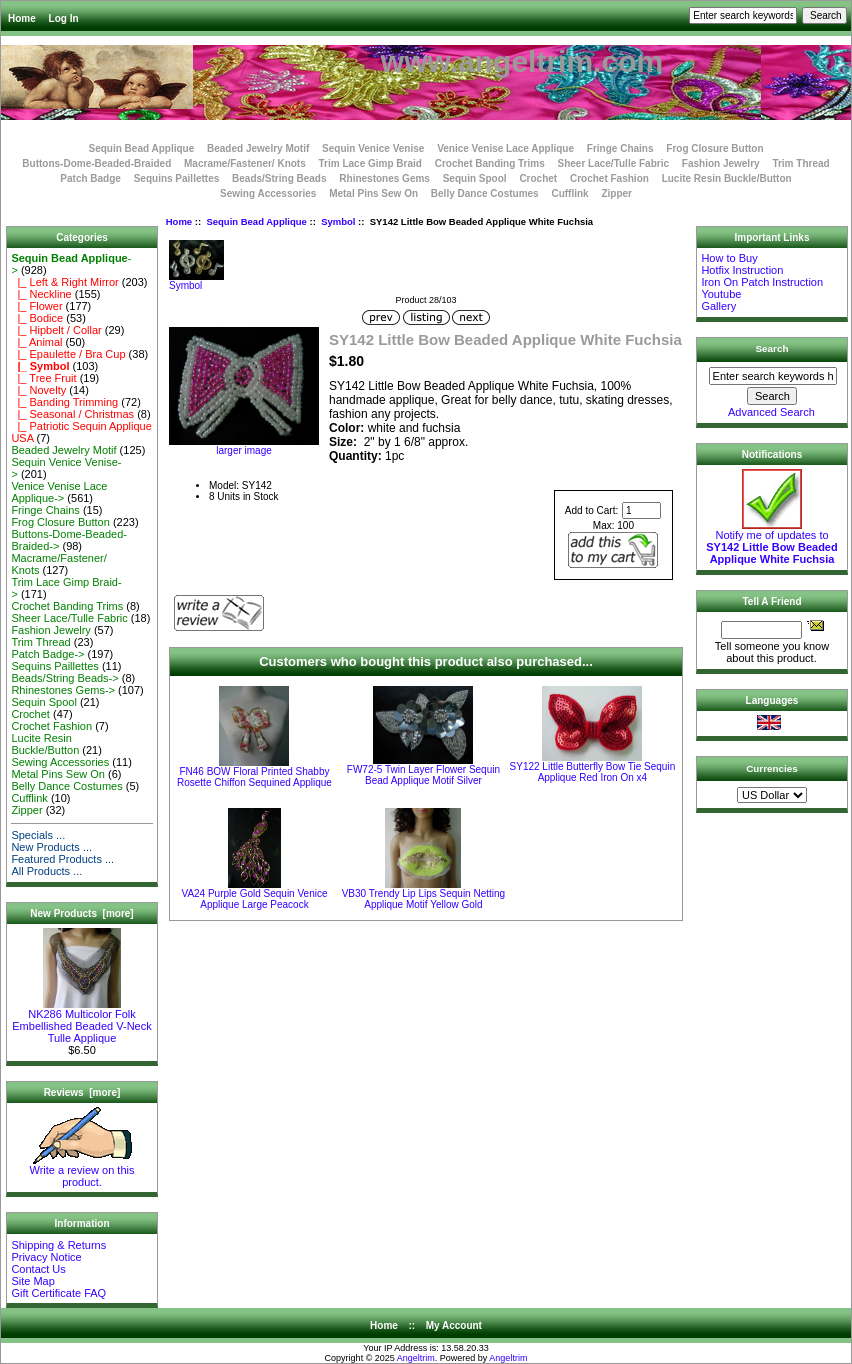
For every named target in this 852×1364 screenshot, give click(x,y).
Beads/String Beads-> (64, 678)
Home (22, 18)
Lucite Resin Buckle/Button (727, 178)
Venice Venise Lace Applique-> (59, 492)
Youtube (721, 294)
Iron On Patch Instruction (762, 282)
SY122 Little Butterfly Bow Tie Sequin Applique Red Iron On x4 (593, 772)
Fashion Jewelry (721, 163)
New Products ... (51, 847)
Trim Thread (800, 163)
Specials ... (38, 835)
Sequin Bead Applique (256, 221)
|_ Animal (36, 342)
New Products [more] (81, 913)
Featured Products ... (62, 859)
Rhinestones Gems (384, 178)
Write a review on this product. (82, 1171)
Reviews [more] (82, 1092)
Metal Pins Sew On (373, 193)
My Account (454, 1325)
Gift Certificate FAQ (58, 1293)
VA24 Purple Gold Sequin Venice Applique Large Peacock (254, 899)
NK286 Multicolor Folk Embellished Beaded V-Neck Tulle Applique (81, 1021)
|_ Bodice (37, 318)
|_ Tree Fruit (43, 378)
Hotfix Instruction (742, 270)
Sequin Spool (475, 178)
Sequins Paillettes (177, 178)
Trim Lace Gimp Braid (370, 163)
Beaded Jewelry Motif (258, 148)
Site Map (32, 1281)
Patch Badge (90, 178)
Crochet (538, 178)
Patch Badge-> (47, 654)
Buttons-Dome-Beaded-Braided (96, 163)
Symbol (338, 221)
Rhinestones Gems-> (63, 690)
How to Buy (729, 258)
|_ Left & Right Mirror (64, 282)
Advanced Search (771, 412)
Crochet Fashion (609, 178)
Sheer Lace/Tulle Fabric (613, 163)
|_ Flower (36, 306)
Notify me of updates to (771, 542)
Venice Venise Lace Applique (505, 148)
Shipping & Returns (58, 1245)
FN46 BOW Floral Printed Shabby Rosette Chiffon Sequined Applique (254, 777)
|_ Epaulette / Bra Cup (68, 354)
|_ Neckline (41, 294)
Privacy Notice (46, 1257)
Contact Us (38, 1269)
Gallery (718, 306)
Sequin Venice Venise (373, 148)
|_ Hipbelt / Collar (56, 330)
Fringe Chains (620, 148)
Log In (64, 18)
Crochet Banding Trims (490, 163)
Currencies (772, 768)
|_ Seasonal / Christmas (72, 414)
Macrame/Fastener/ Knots (245, 163)
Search (772, 348)
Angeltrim (416, 1358)
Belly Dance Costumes (485, 193)
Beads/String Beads (279, 178)
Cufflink (569, 193)
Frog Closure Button (714, 148)
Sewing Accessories (268, 193)
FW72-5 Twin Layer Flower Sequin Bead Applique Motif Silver (423, 775)
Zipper (616, 193)
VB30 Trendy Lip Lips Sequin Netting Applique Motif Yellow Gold (423, 899)
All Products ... (46, 871)
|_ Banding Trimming (64, 402)
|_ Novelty (38, 390)
